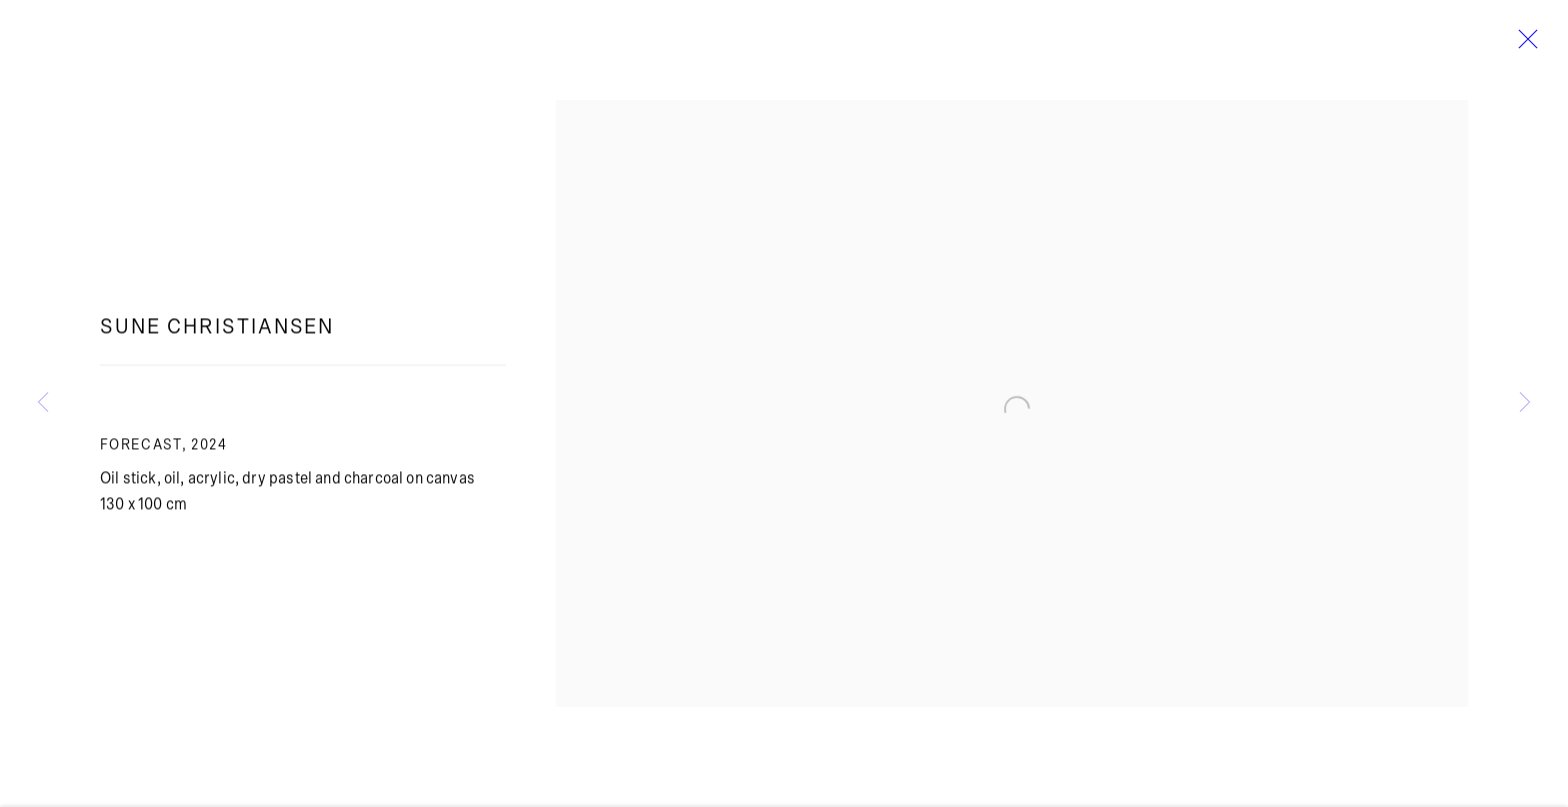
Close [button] (1523, 45)
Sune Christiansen (217, 335)
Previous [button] (43, 403)
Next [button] (1525, 403)
